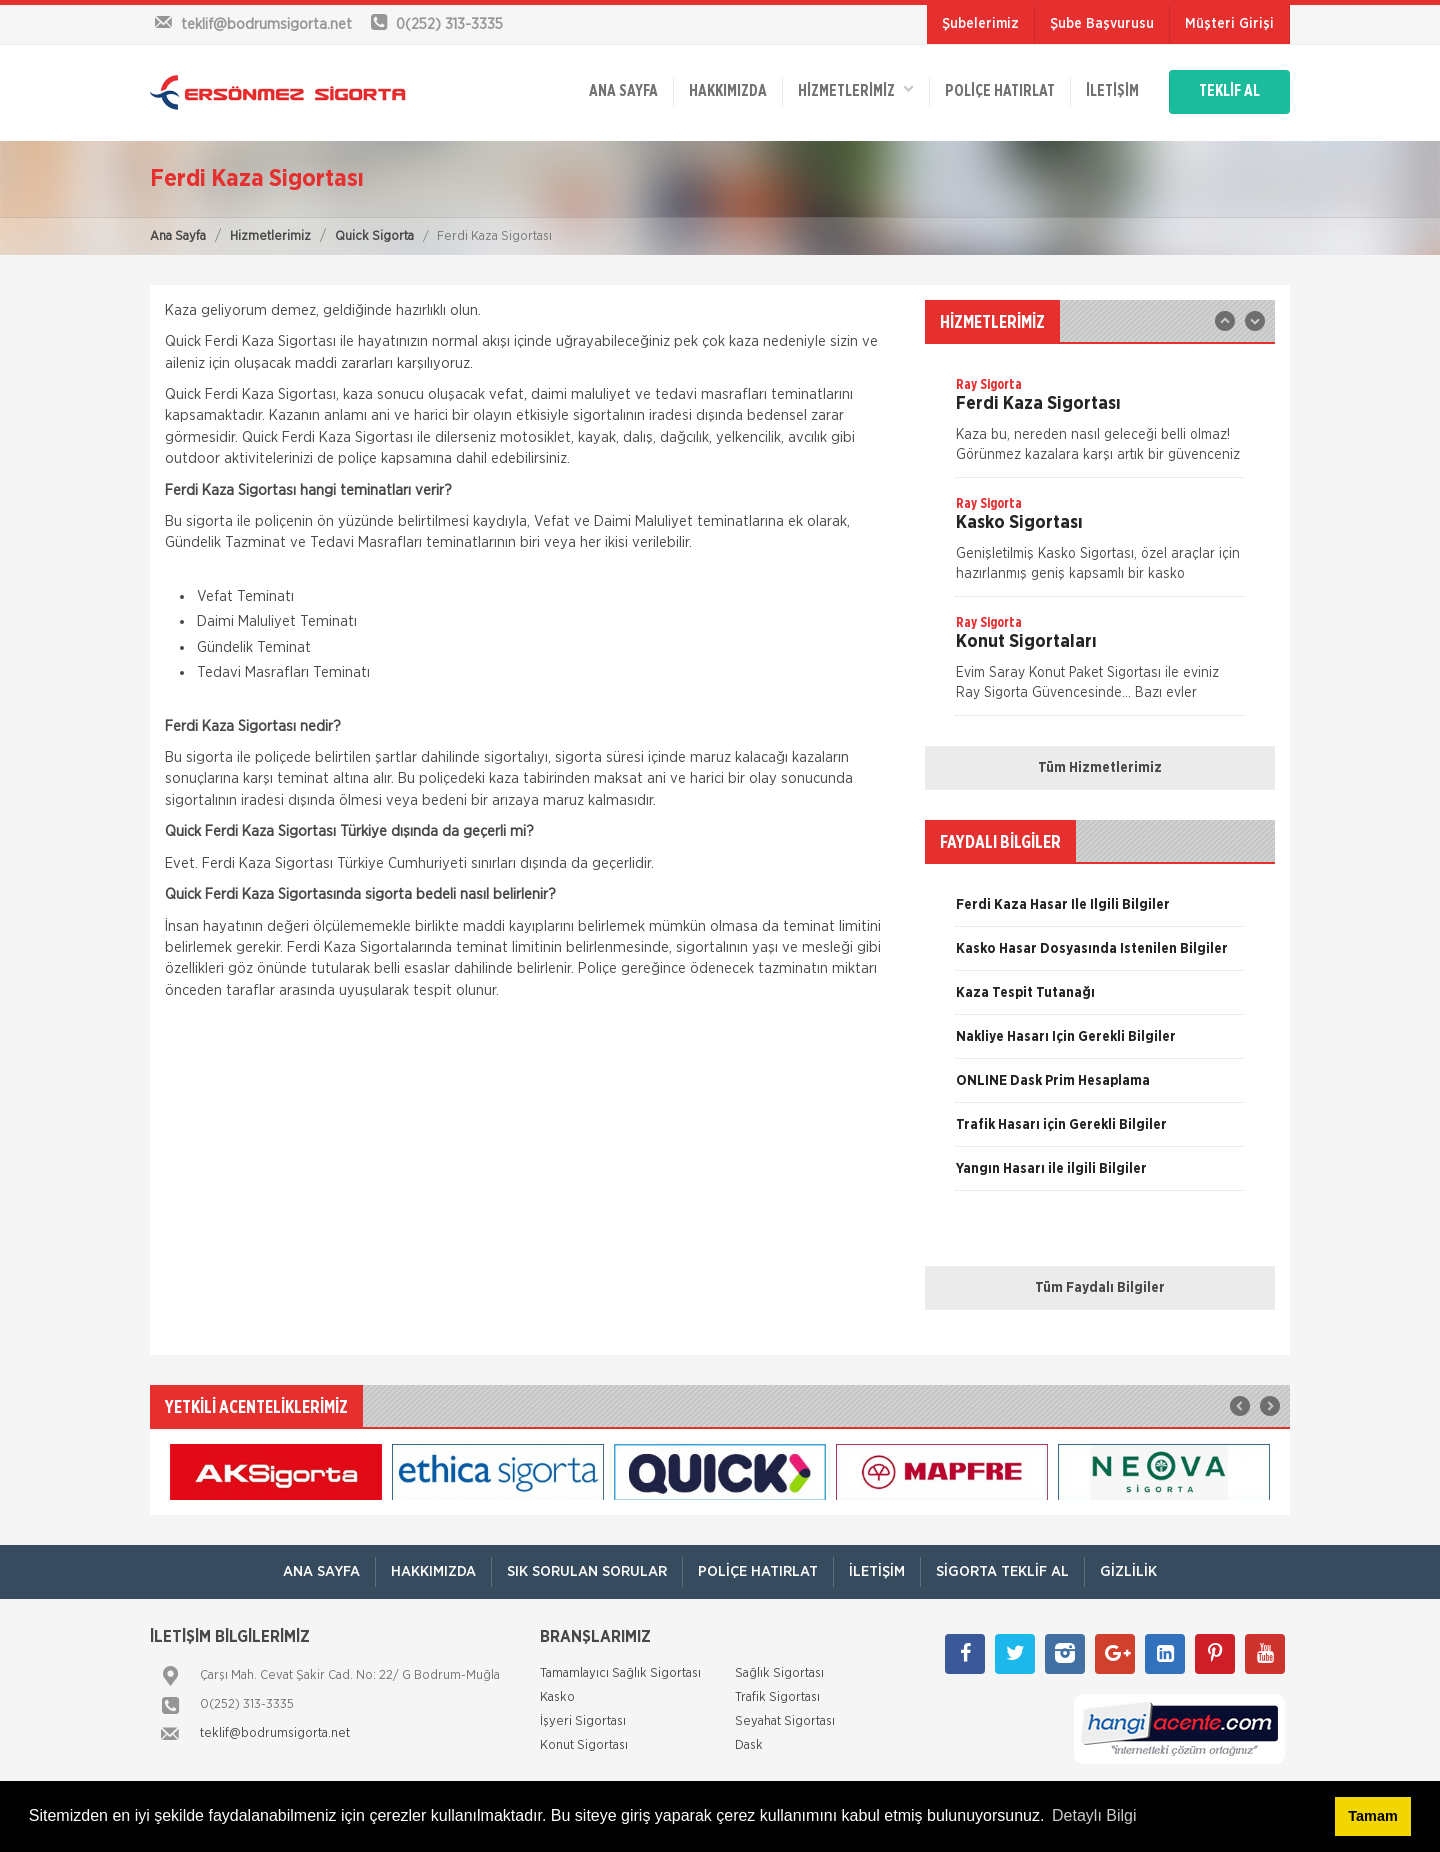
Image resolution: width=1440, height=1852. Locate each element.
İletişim (1111, 92)
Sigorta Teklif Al (1002, 1571)
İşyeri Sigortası (583, 1721)
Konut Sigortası (584, 1745)
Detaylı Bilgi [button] (1094, 1815)
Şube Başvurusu (1102, 24)
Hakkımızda (727, 92)
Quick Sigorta (374, 236)
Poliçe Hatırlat (999, 92)
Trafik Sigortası (777, 1697)
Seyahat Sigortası (785, 1721)
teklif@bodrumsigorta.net (275, 1733)
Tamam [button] (1372, 1816)
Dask (749, 1745)
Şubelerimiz (980, 24)
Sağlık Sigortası (779, 1673)
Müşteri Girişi (1229, 24)
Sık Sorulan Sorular (587, 1571)
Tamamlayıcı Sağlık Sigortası (620, 1673)
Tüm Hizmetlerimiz (1100, 768)
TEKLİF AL (1229, 92)
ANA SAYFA (622, 92)
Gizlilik (1128, 1571)
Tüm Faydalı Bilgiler (1100, 1288)
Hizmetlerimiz (270, 236)
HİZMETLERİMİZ (855, 90)
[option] (1100, 426)
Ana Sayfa (178, 236)
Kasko (557, 1697)
